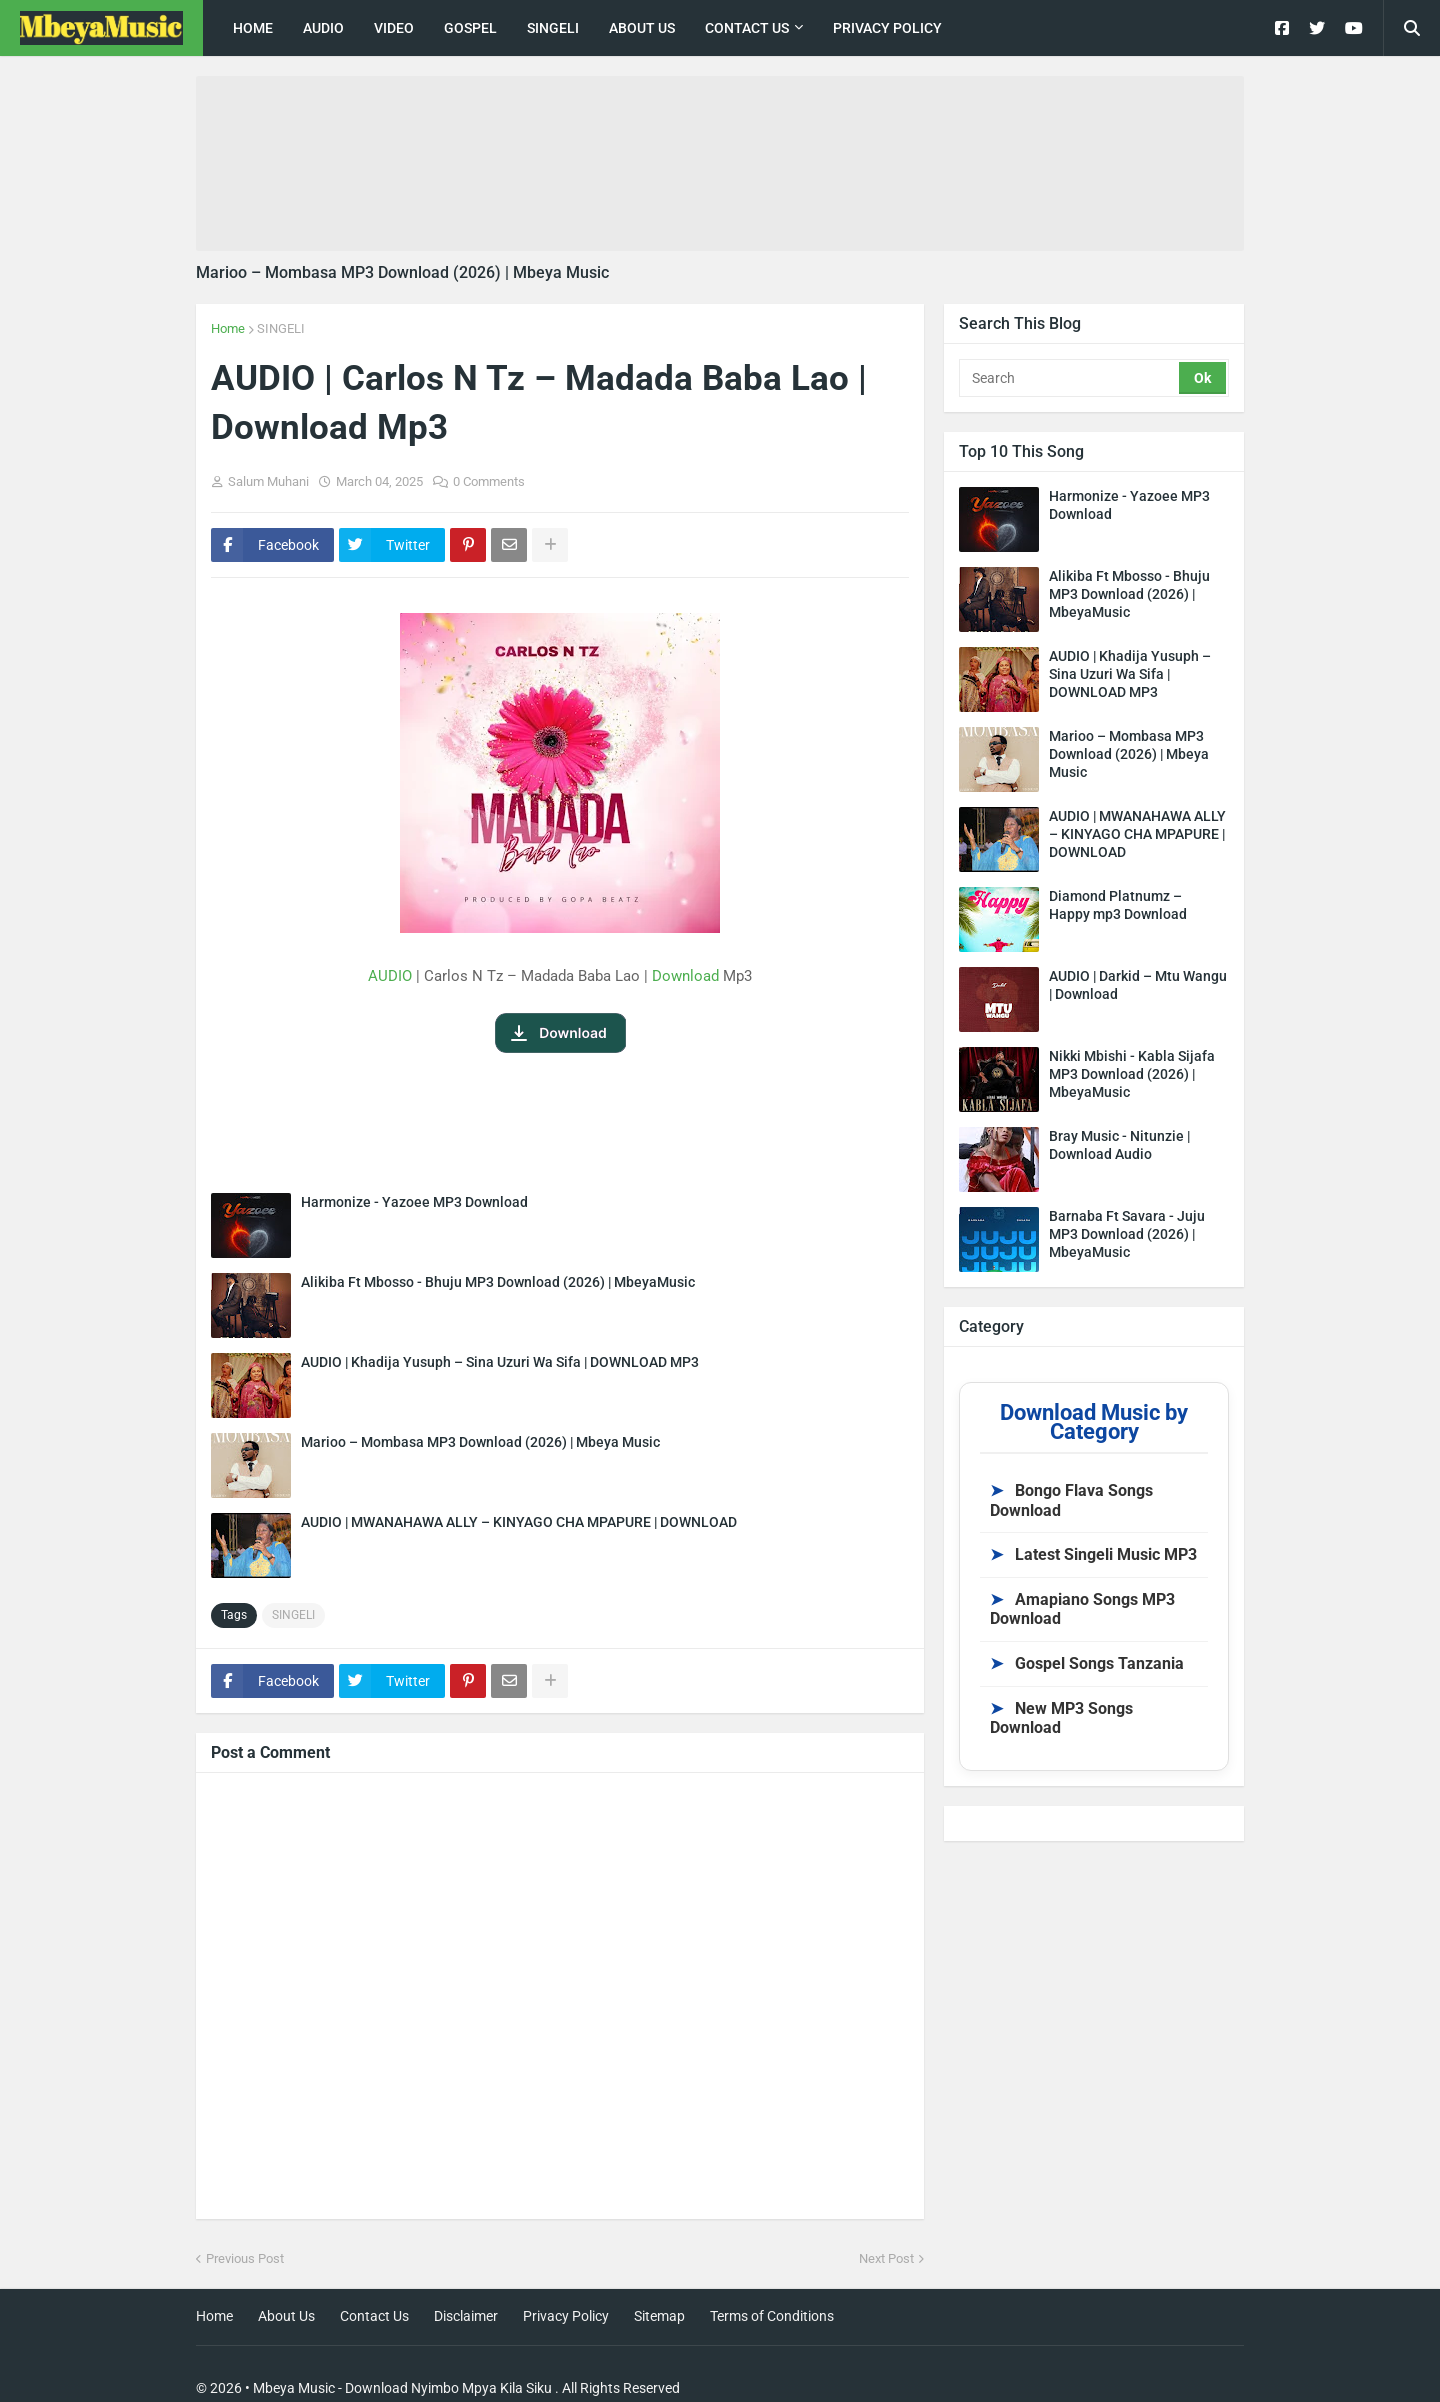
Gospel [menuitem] (470, 28)
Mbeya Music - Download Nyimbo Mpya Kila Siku (402, 2388)
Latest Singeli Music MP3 (1093, 1554)
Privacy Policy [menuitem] (887, 28)
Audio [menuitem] (323, 28)
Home (228, 328)
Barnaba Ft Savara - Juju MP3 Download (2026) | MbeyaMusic (1127, 1234)
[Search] (1070, 378)
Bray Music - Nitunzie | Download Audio (1119, 1145)
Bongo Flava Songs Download (1071, 1500)
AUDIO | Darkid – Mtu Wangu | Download (1138, 985)
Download (685, 976)
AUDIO (390, 976)
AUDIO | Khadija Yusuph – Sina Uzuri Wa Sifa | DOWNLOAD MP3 (500, 1362)
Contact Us (374, 2316)
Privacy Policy (566, 2316)
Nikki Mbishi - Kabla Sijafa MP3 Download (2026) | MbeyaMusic (1132, 1074)
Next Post (886, 2258)
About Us (286, 2316)
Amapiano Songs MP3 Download (1082, 1609)
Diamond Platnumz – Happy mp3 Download (1118, 905)
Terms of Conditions (772, 2316)
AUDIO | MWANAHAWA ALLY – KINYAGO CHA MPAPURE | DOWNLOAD (519, 1522)
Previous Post (245, 2258)
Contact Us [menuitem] (747, 28)
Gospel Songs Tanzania (1087, 1663)
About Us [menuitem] (642, 28)
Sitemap (659, 2316)
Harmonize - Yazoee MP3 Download (414, 1202)
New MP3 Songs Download (1061, 1718)
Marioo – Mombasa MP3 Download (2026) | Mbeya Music (402, 272)
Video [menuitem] (394, 28)
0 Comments (489, 481)
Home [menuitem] (253, 28)
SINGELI (281, 328)
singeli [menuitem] (553, 28)
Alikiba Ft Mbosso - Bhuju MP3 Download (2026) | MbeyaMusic (498, 1282)
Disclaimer (466, 2316)
